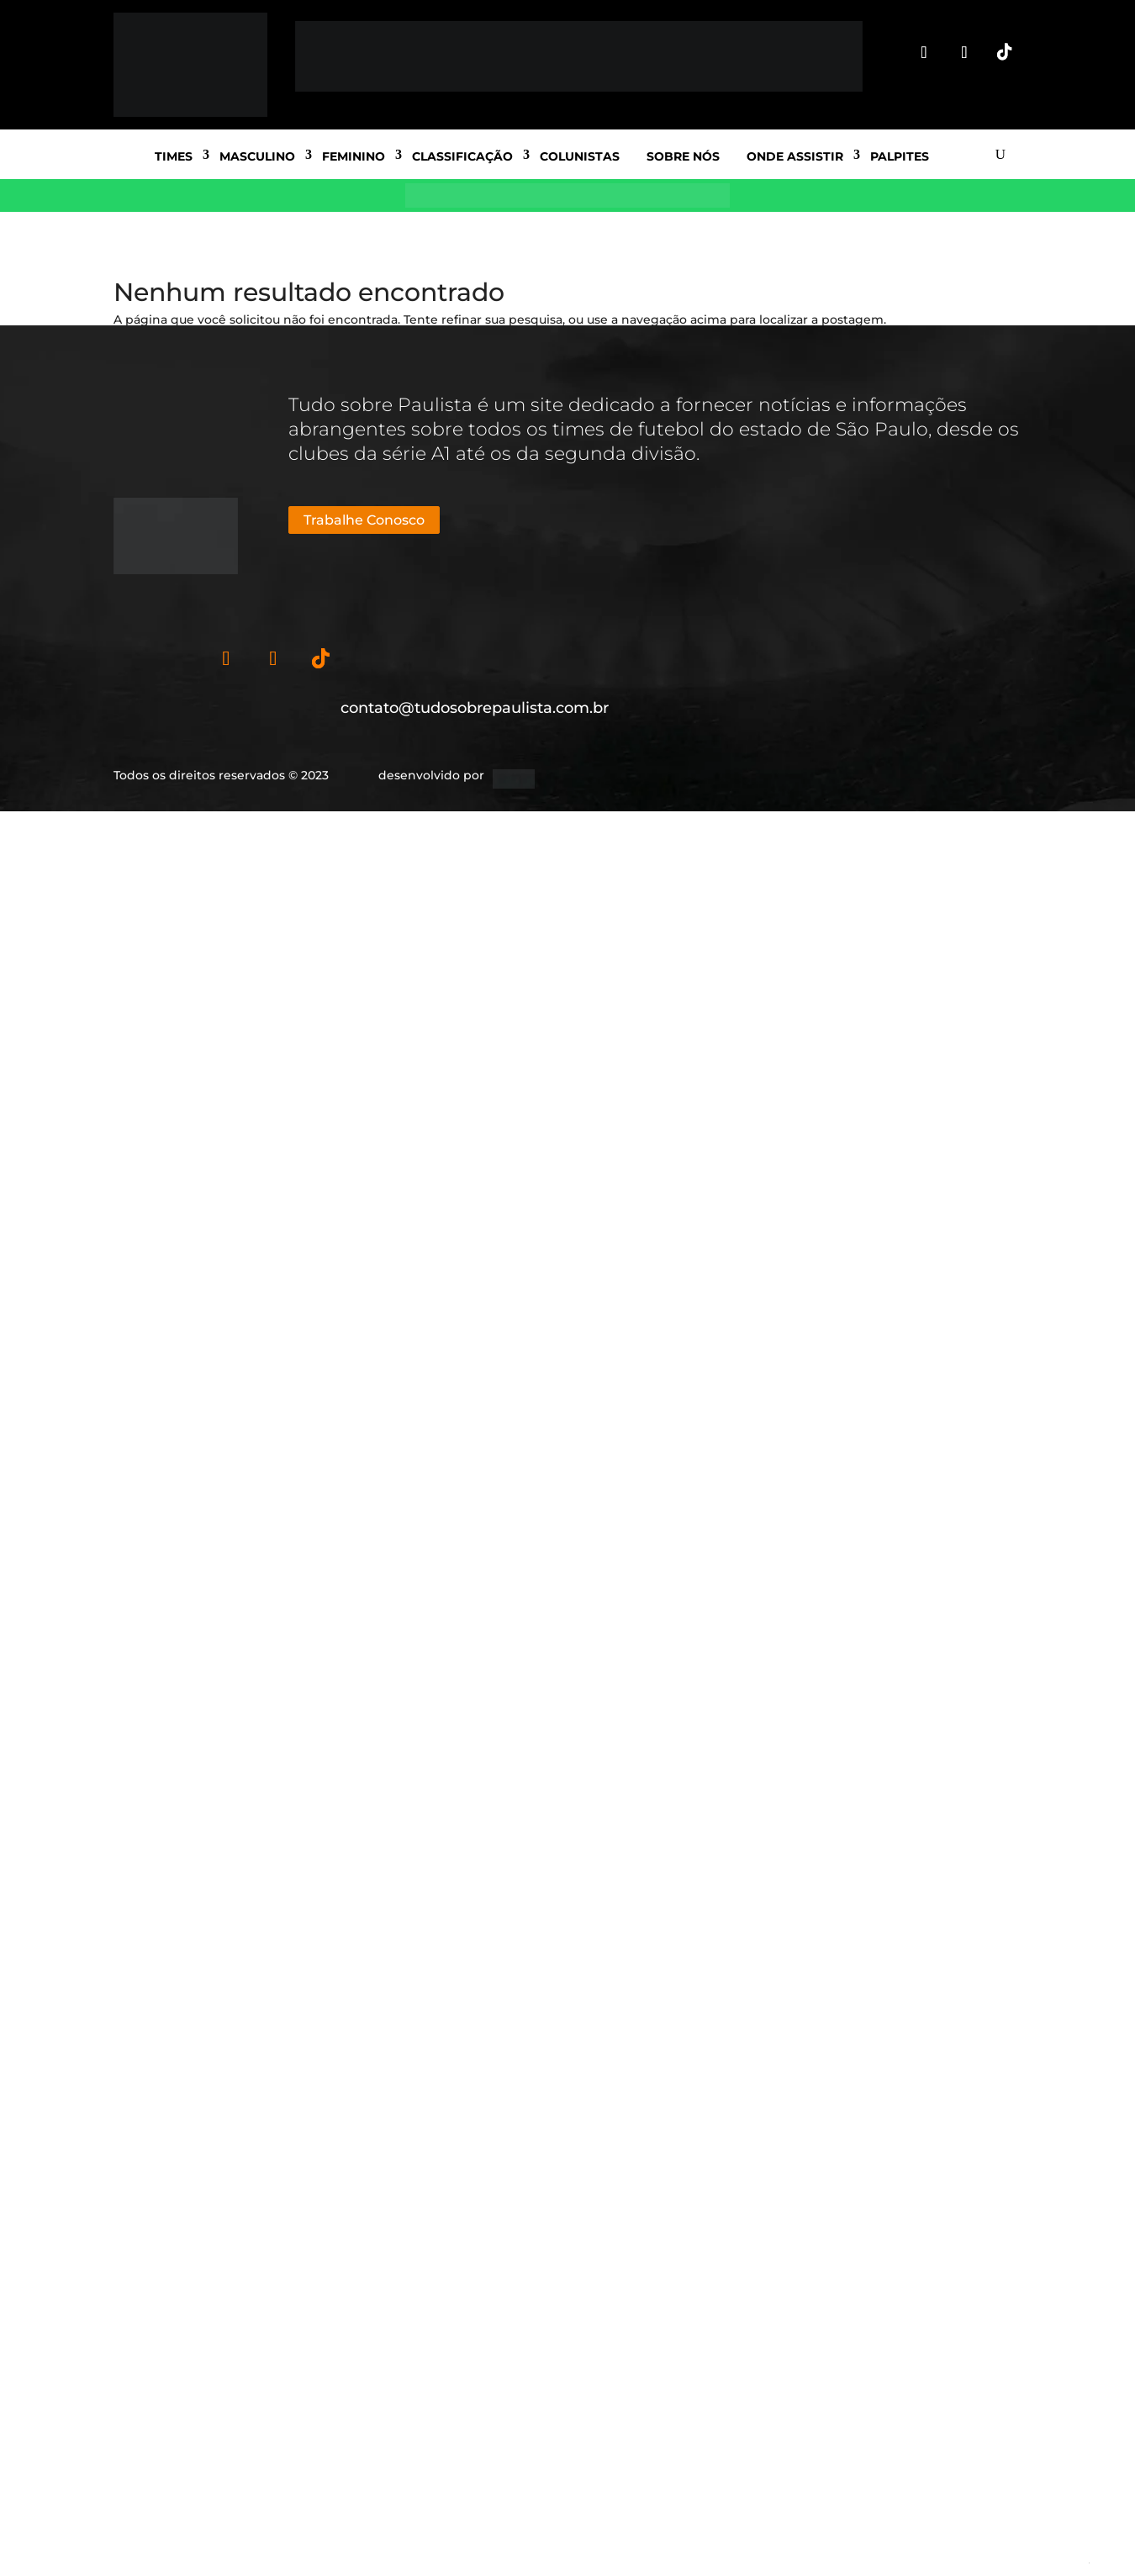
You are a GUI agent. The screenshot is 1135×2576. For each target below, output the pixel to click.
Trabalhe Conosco (364, 520)
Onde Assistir (795, 156)
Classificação (462, 156)
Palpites (899, 156)
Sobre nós (683, 156)
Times (174, 156)
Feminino (353, 156)
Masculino (257, 156)
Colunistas (580, 156)
